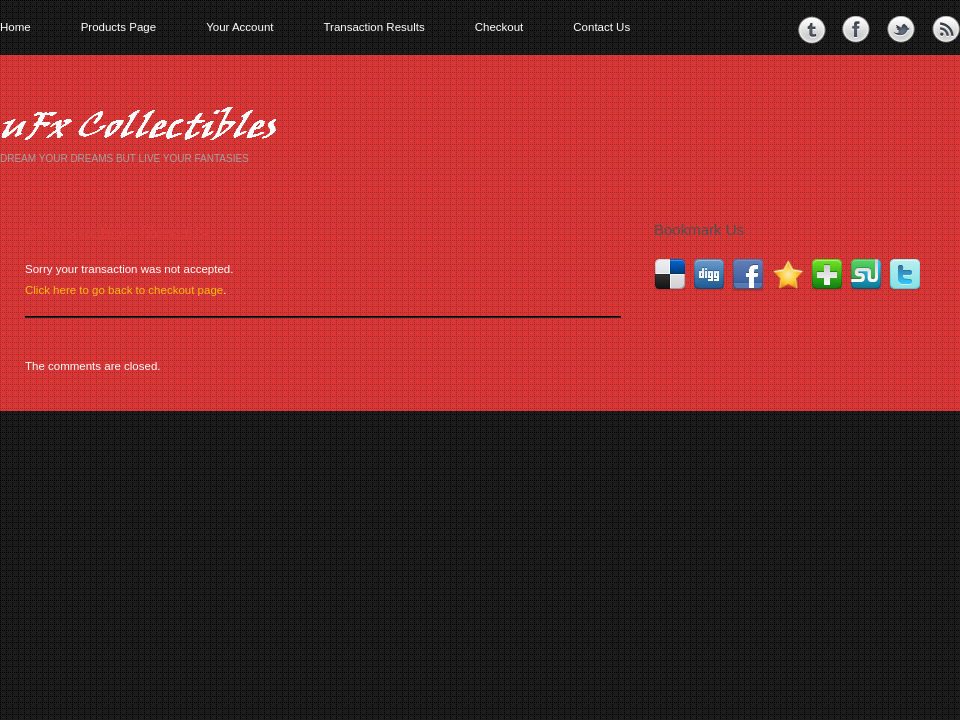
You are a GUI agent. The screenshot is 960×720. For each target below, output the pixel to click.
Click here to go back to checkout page (124, 290)
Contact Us (601, 27)
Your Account (239, 27)
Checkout (499, 27)
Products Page (118, 27)
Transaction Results (373, 27)
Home (15, 27)
